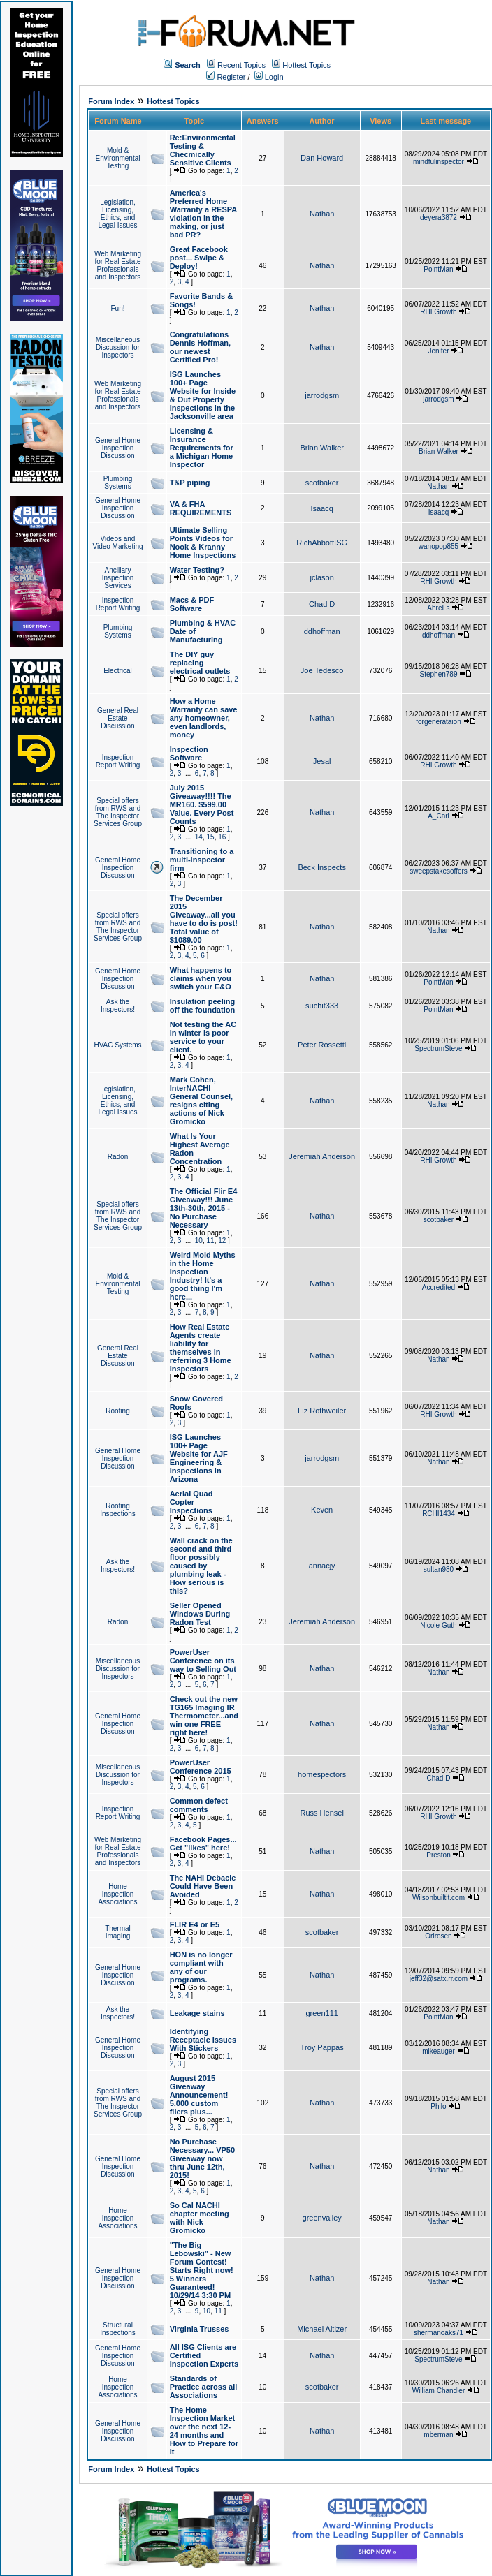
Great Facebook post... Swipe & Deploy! (199, 257)
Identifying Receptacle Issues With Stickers (203, 2039)
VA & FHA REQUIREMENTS (201, 508)
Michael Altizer (322, 2329)
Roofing (117, 1411)
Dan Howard (322, 158)
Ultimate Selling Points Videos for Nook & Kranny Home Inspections (203, 542)
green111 (321, 2013)
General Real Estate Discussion (117, 718)
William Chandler (438, 2390)
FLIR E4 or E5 (195, 1924)
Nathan (322, 213)
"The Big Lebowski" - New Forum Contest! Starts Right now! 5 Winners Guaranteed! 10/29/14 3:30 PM (201, 2270)
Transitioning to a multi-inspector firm (202, 859)
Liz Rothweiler (322, 1410)
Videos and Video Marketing (117, 542)
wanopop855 (438, 546)
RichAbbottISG (321, 542)
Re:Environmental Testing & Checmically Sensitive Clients (203, 150)
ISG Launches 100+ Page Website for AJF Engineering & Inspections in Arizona (199, 1458)
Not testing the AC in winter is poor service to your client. (203, 1037)
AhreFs (438, 608)
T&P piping (190, 482)
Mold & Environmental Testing (118, 158)
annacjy (322, 1565)
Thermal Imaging (118, 1932)
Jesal (322, 761)
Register (225, 77)
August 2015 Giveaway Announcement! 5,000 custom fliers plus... (199, 2095)
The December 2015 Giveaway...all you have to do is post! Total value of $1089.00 (204, 919)
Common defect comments (199, 1805)
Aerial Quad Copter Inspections (191, 1502)
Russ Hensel (321, 1813)
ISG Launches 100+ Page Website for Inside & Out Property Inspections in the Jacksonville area (203, 395)
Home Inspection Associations (117, 1894)
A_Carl (438, 816)
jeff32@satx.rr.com (439, 1978)
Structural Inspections (118, 2328)
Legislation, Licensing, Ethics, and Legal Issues (117, 213)
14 (199, 837)
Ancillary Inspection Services (118, 577)
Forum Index (111, 101)
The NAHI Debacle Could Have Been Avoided (203, 1886)
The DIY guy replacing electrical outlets (200, 662)
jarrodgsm (322, 395)
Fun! (117, 308)
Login (269, 77)
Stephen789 (439, 674)
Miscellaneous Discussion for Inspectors (118, 347)
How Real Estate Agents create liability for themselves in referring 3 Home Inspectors (200, 1348)
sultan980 (439, 1569)
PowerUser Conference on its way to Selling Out (203, 1660)
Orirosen (438, 1936)
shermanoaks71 (438, 2332)
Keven (322, 1510)
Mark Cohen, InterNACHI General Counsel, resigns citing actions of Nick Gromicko (201, 1100)
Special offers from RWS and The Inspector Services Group (118, 812)
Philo (438, 2106)
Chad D (322, 604)
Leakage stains (197, 2013)
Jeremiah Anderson (322, 1156)
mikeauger (438, 2051)
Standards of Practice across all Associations (204, 2386)
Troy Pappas (322, 2047)
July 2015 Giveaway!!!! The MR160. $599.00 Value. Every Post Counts (202, 804)
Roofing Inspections (118, 1509)
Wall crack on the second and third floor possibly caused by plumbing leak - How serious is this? (201, 1565)
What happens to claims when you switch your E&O (201, 978)
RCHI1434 (438, 1513)
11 (211, 1240)
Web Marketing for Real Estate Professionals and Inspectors (117, 265)
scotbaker (322, 482)
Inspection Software (189, 753)
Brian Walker (322, 447)
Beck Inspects (321, 867)
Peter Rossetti (322, 1044)
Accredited (438, 1287)
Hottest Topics (306, 65)
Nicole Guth (438, 1625)
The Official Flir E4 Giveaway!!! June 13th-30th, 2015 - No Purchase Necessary (204, 1208)
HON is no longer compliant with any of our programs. (201, 1967)
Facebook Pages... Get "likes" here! (203, 1843)
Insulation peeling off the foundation (203, 1005)
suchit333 (321, 1005)
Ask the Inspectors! (118, 1005)
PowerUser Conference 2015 (200, 1766)
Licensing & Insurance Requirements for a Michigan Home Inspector (201, 448)
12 (222, 1240)
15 (211, 837)
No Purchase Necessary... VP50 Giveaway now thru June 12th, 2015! (202, 2158)
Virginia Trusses (199, 2329)
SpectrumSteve (438, 1048)
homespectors (322, 1774)
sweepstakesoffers (439, 871)
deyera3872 (438, 217)
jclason (322, 577)
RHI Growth (438, 312)
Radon (118, 1157)
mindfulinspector (438, 161)
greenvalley (322, 2218)
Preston (438, 1855)
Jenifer (438, 351)
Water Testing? (197, 570)
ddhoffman (322, 631)
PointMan (438, 269)
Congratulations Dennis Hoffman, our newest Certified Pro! (200, 347)
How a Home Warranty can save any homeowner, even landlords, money (204, 718)
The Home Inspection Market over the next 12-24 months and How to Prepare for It (204, 2431)
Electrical (117, 671)
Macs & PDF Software (192, 604)
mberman (438, 2434)
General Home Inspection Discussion (117, 447)
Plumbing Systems (118, 482)
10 (199, 1240)
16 (222, 837)
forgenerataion (438, 722)
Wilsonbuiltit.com (438, 1897)
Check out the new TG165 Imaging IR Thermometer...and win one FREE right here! (204, 1716)
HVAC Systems (117, 1045)
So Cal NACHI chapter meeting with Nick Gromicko (199, 2218)
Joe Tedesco (322, 670)
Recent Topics (241, 65)
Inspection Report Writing (118, 604)
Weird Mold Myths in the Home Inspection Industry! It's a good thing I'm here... (203, 1276)
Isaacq (321, 508)
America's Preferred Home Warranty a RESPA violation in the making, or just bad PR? (203, 214)
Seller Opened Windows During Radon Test (200, 1613)
